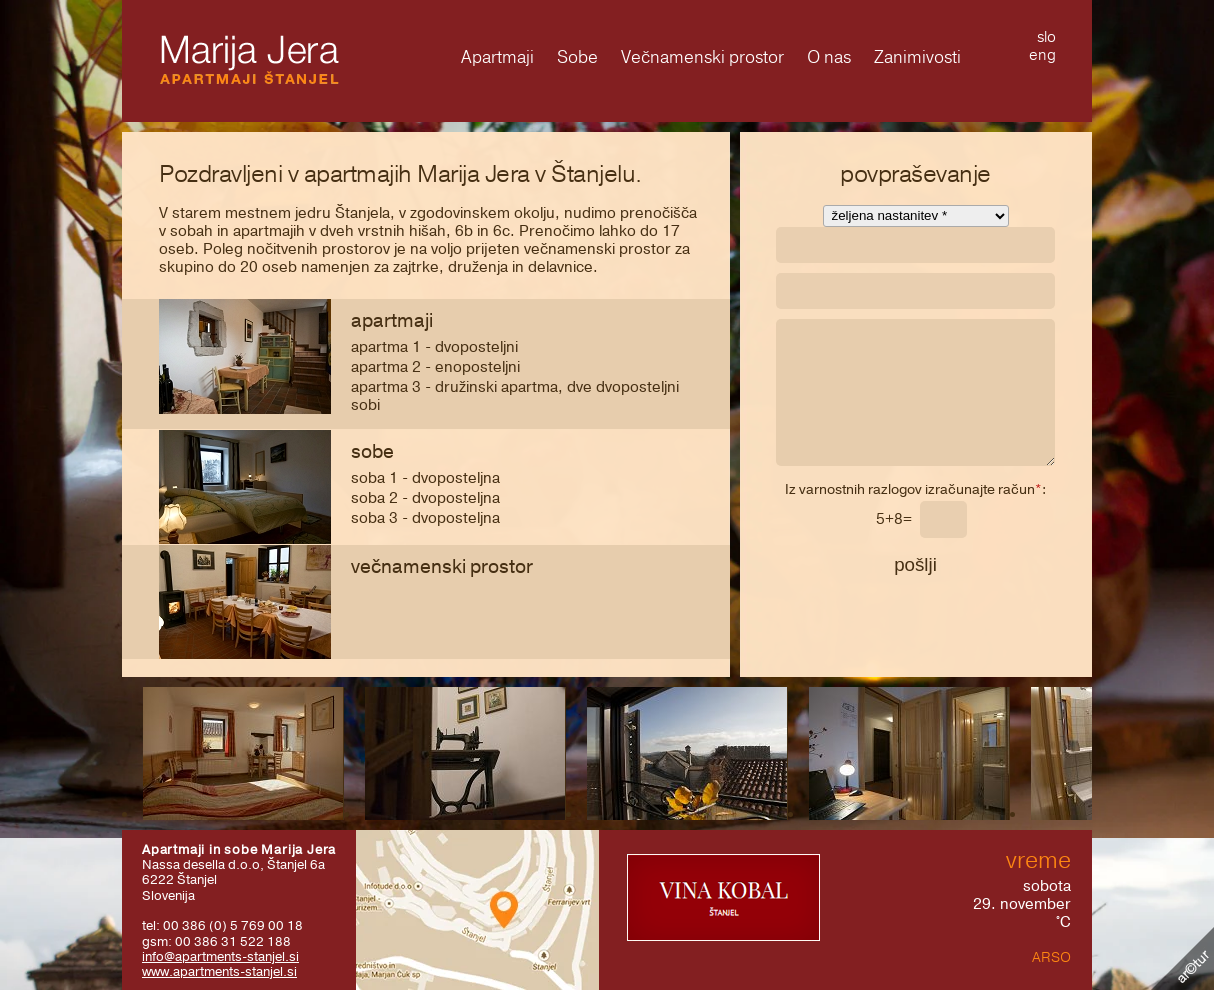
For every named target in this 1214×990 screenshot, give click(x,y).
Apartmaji (392, 321)
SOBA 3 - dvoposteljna (425, 518)
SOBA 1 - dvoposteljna (425, 478)
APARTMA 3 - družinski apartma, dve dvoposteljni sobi (515, 396)
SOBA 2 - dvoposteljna (425, 498)
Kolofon (1182, 958)
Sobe (372, 452)
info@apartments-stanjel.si (220, 956)
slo (1046, 37)
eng (1042, 55)
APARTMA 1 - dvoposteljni (434, 347)
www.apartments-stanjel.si (219, 971)
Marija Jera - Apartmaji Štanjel (249, 59)
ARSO (1051, 957)
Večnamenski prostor (442, 567)
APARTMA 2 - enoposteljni (435, 367)
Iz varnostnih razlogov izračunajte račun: (915, 491)
